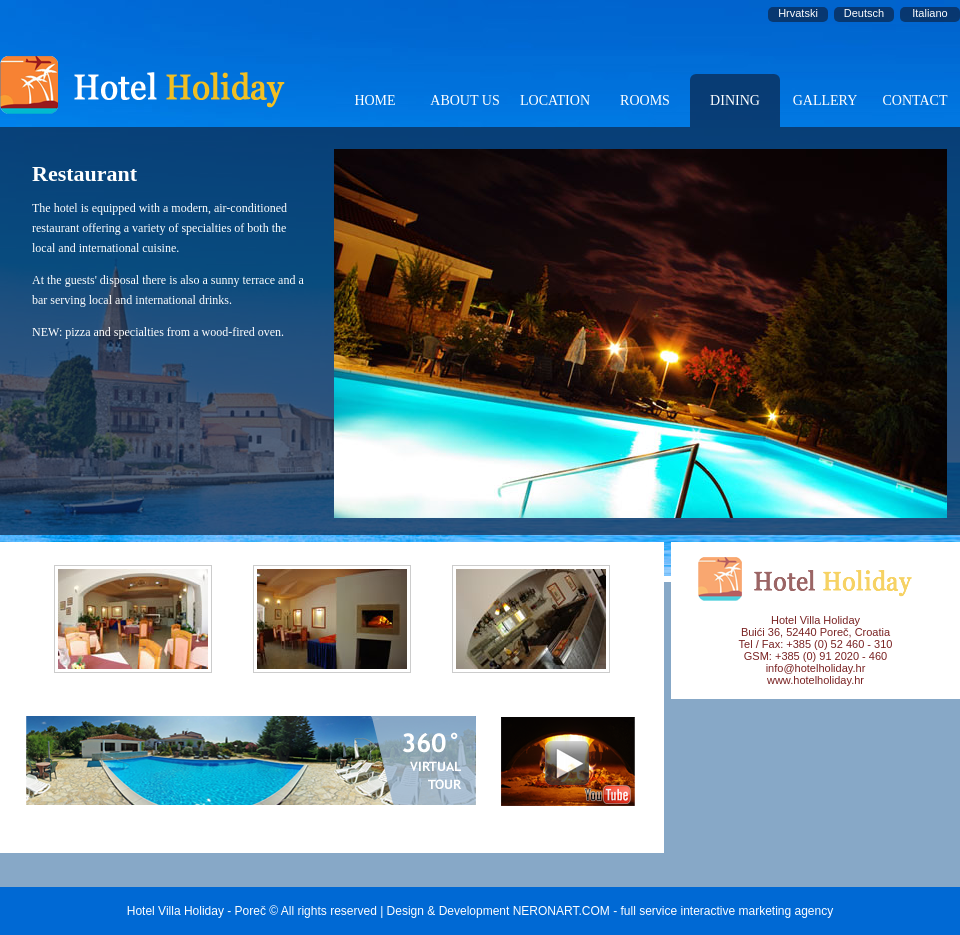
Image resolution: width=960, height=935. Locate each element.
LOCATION (555, 100)
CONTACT (915, 100)
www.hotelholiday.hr (815, 680)
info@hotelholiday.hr (816, 668)
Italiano (929, 13)
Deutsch (864, 13)
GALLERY (825, 100)
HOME (374, 100)
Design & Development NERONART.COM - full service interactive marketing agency (610, 911)
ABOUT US (464, 100)
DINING (735, 100)
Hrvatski (798, 13)
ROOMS (645, 100)
